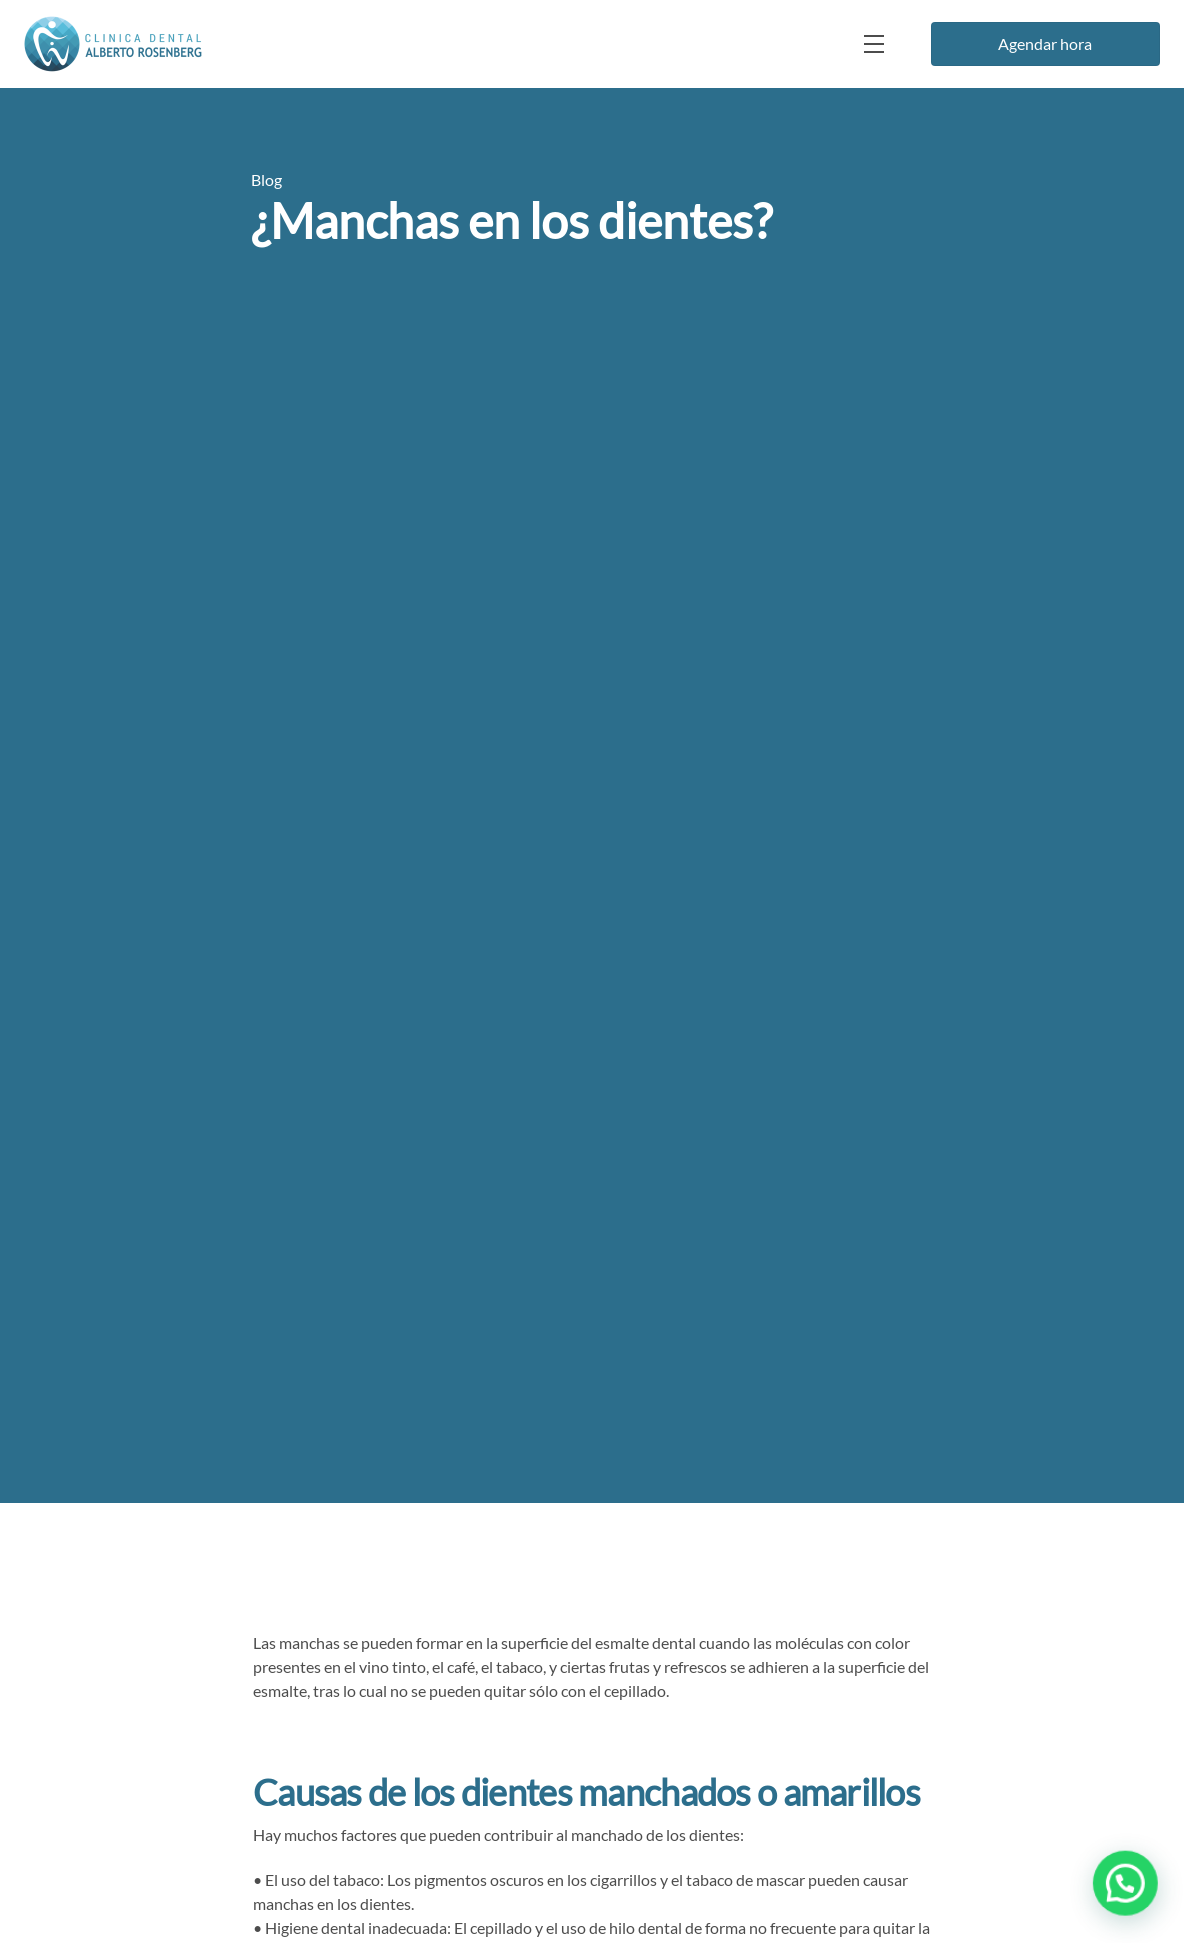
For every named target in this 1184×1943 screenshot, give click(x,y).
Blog (266, 179)
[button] (1127, 1888)
